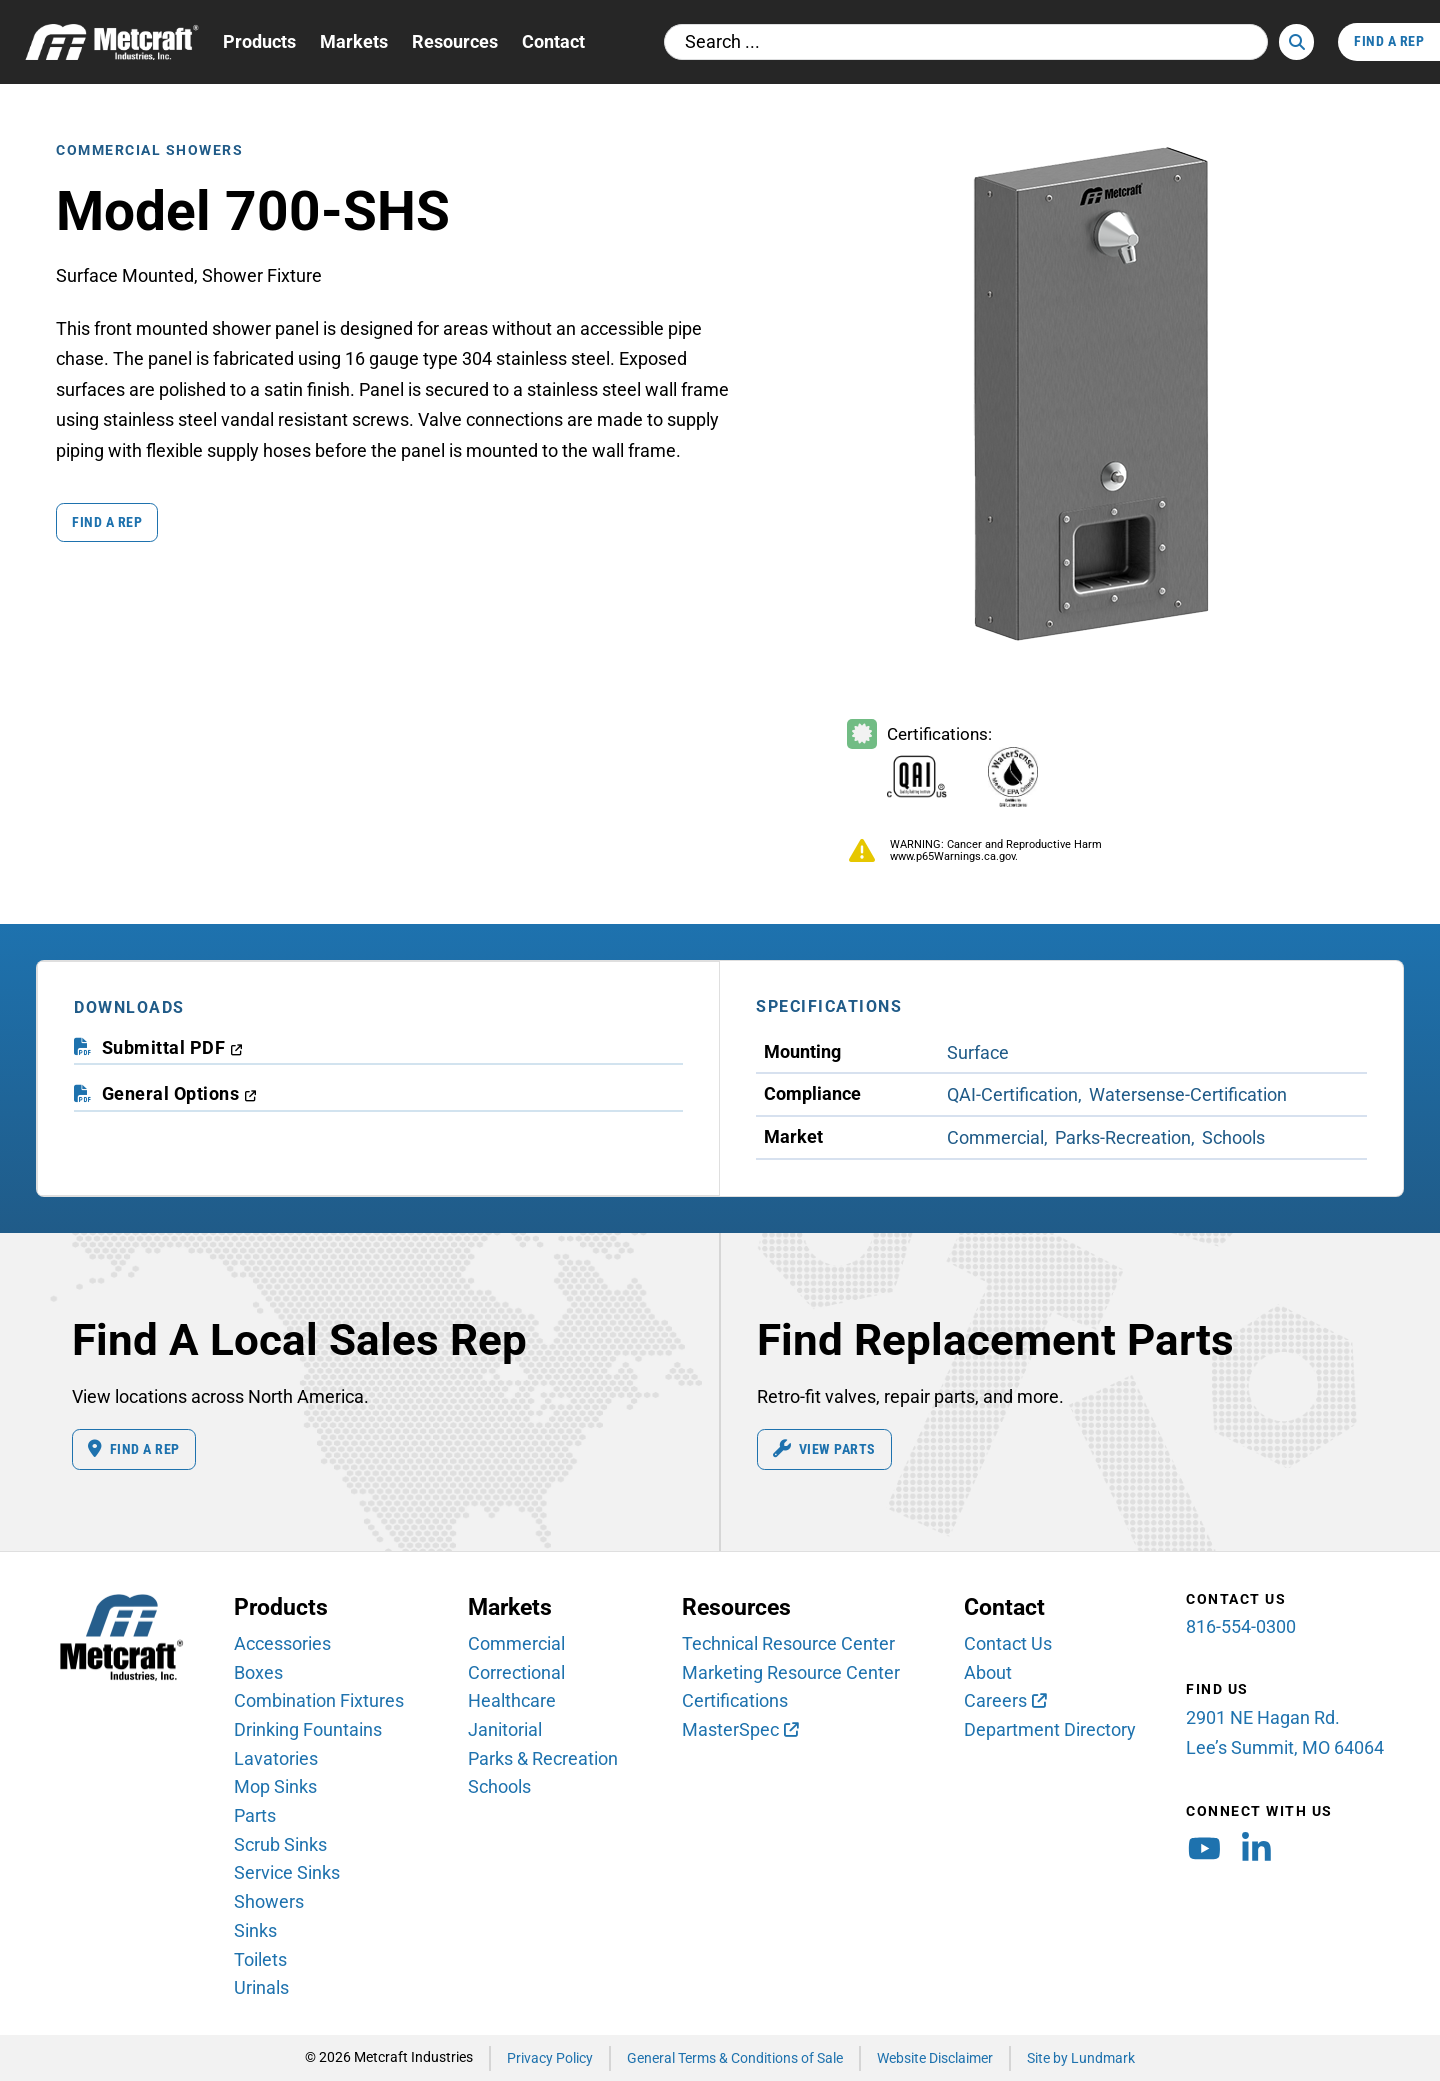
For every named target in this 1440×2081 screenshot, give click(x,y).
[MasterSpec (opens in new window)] (740, 1731)
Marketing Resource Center (791, 1672)
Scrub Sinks (280, 1844)
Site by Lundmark (1081, 2057)
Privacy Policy (550, 2057)
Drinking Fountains (308, 1730)
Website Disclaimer (935, 2057)
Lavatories (276, 1758)
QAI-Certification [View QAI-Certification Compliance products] (1012, 1094)
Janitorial (505, 1730)
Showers (269, 1902)
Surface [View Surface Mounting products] (978, 1052)
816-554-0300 (1241, 1627)
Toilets (260, 1959)
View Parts (825, 1450)
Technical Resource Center (788, 1644)
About (988, 1672)
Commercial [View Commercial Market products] (995, 1137)
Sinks (255, 1931)
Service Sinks (287, 1873)
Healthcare (512, 1701)
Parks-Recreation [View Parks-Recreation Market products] (1123, 1137)
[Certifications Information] (958, 766)
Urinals (261, 1988)
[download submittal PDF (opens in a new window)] (173, 1048)
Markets (354, 41)
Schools (499, 1787)
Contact (553, 41)
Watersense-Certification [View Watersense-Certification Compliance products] (1188, 1094)
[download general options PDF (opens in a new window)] (180, 1094)
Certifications (735, 1701)
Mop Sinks (275, 1787)
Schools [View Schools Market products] (1233, 1137)
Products (259, 41)
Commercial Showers (149, 149)
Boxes (258, 1672)
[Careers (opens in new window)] (1005, 1702)
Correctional (516, 1672)
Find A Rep (1389, 41)
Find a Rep (108, 521)
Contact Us (1008, 1644)
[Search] (1296, 42)
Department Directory (1050, 1730)
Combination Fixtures (319, 1701)
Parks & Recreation (543, 1758)
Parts (255, 1816)
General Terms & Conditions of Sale (735, 2057)
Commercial (516, 1644)
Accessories (282, 1644)
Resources (455, 41)
